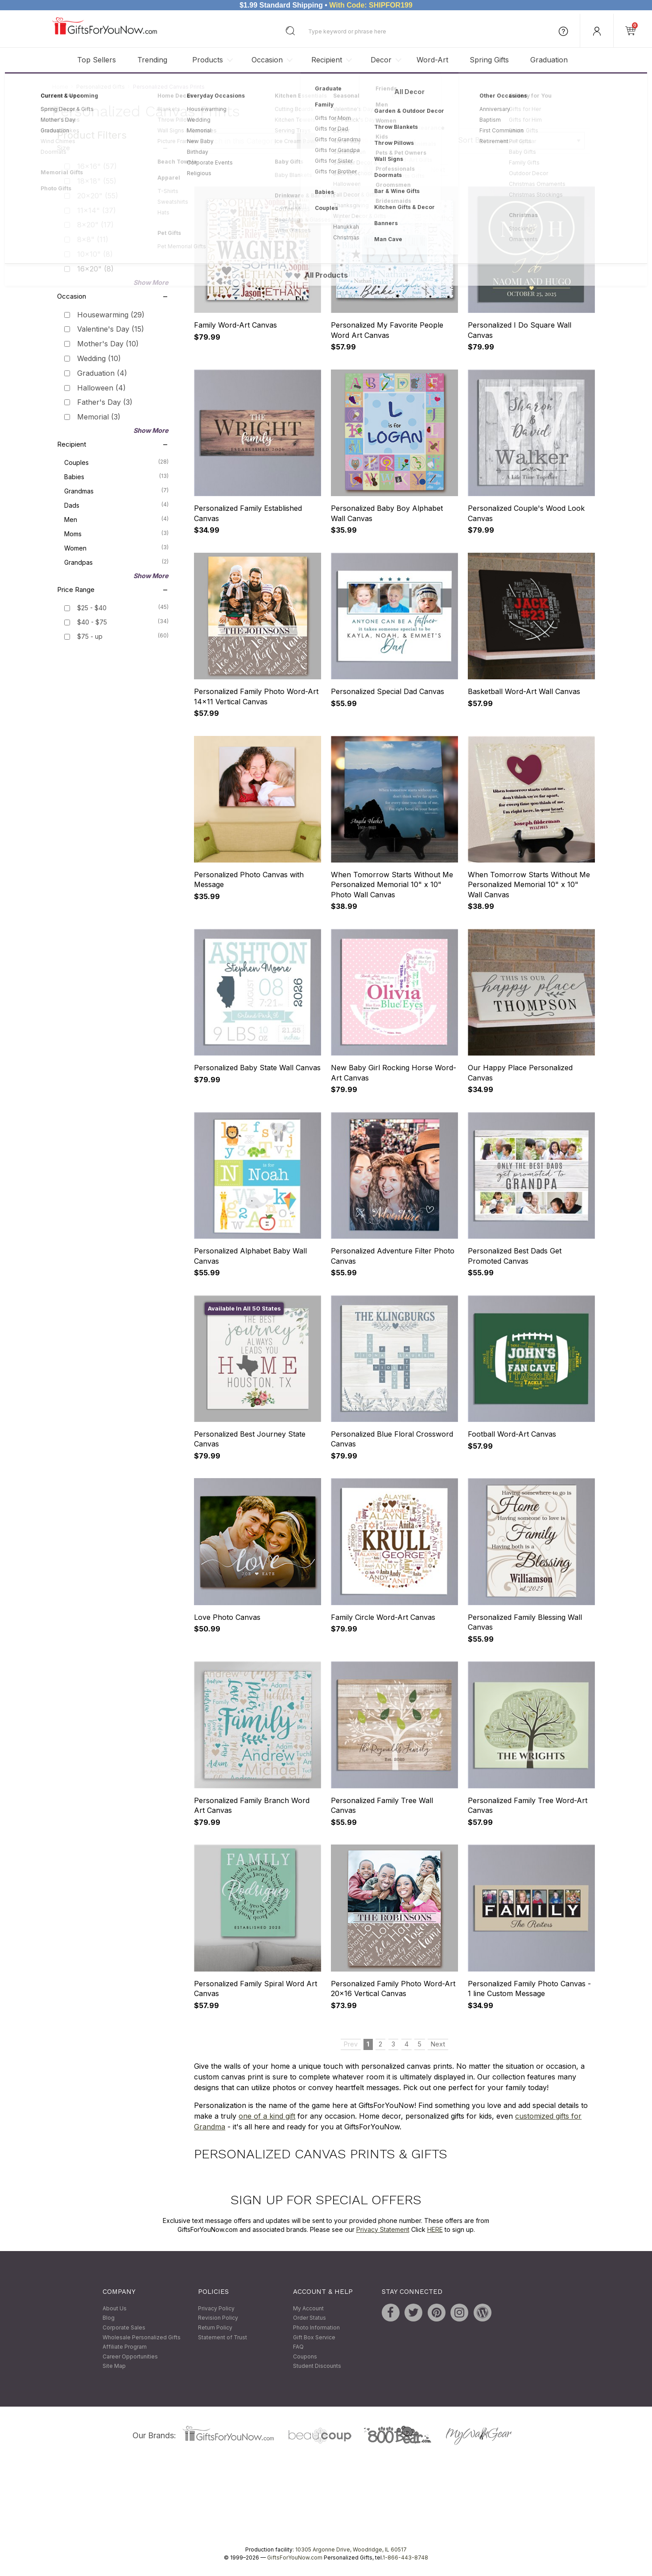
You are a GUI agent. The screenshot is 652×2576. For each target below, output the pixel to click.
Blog (109, 2318)
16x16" (97, 166)
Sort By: (472, 140)
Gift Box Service (314, 2337)
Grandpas (116, 561)
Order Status (309, 2318)
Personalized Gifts (100, 86)
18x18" (96, 181)
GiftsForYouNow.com (294, 2557)
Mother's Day (108, 344)
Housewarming (110, 314)
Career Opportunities (130, 2356)
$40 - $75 (92, 622)
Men (116, 519)
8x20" (95, 225)
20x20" (97, 195)
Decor (381, 59)
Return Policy (215, 2327)
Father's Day (104, 402)
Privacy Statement (382, 2229)
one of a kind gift (267, 2116)
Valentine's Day (110, 329)
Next (438, 170)
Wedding (99, 358)
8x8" (92, 239)
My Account (308, 2308)
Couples (116, 461)
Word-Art (432, 59)
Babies (116, 476)
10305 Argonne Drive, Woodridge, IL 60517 (351, 2549)
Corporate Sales (124, 2327)
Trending (152, 59)
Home (60, 86)
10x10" (95, 254)
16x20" (95, 268)
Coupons (305, 2356)
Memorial (98, 417)
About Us (115, 2308)
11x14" (96, 210)
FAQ (298, 2347)
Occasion (267, 59)
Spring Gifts (489, 59)
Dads (116, 504)
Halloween (101, 387)
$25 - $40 (92, 608)
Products (207, 59)
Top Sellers (96, 59)
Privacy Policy (216, 2308)
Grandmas (116, 490)
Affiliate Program (125, 2347)
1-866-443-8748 (405, 2557)
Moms (116, 533)
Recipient (326, 59)
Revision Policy (218, 2318)
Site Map (114, 2366)
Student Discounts (317, 2366)
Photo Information (316, 2327)
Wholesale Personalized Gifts (142, 2337)
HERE (435, 2229)
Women (116, 547)
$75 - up (90, 637)
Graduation (549, 59)
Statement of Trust (222, 2337)
